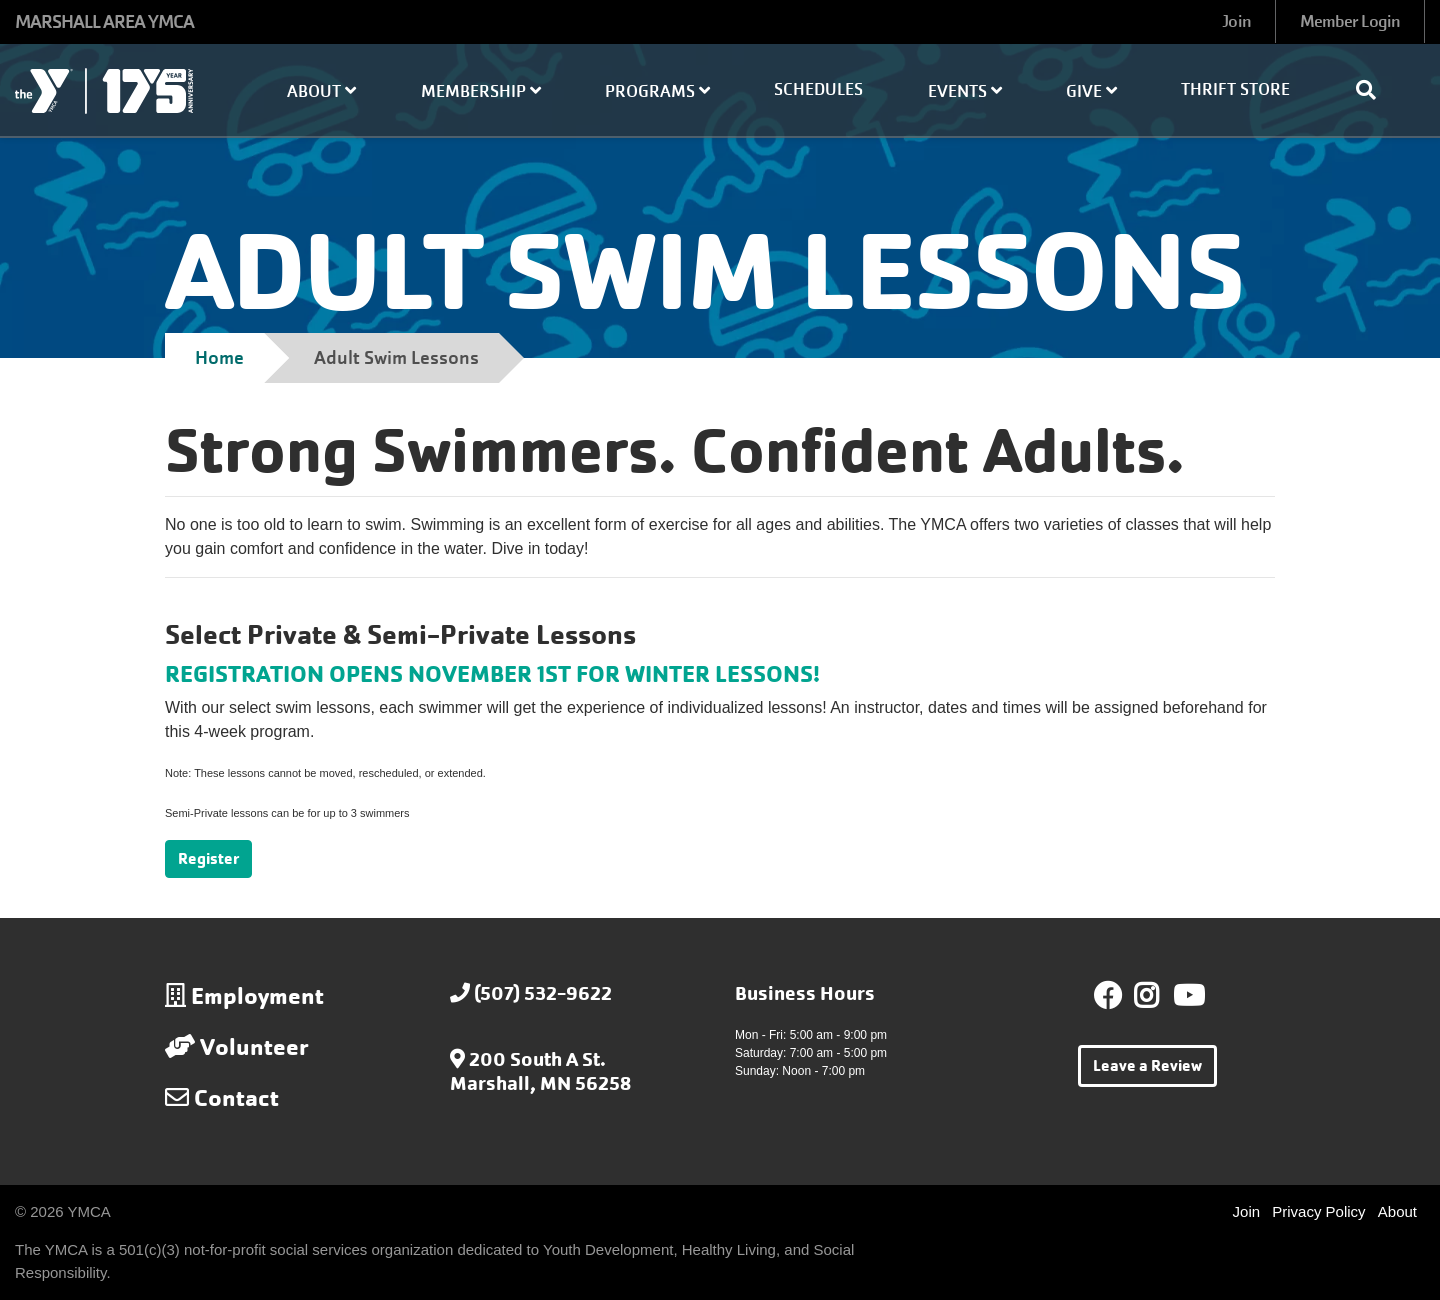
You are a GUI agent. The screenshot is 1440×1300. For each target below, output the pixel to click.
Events (965, 91)
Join (1236, 21)
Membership (481, 91)
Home (219, 357)
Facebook (1108, 996)
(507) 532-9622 (543, 993)
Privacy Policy (1318, 1211)
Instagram (1160, 996)
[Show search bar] (1374, 90)
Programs (657, 91)
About (321, 91)
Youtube (1187, 996)
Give (1091, 91)
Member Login (1350, 21)
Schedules (818, 89)
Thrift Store (1235, 89)
